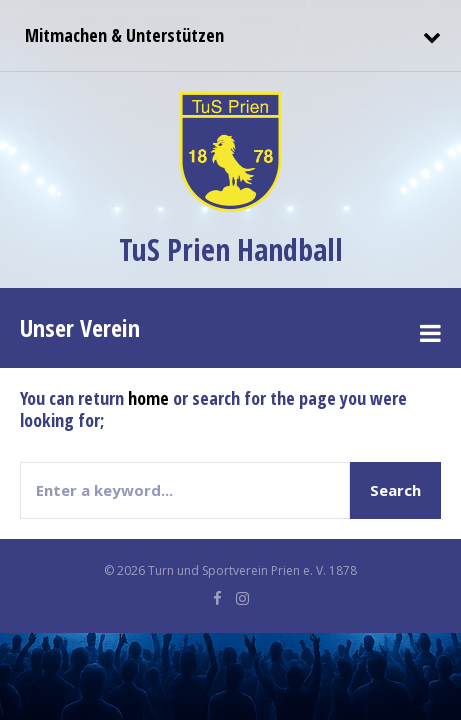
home (148, 398)
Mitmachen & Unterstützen (122, 35)
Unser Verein (80, 327)
